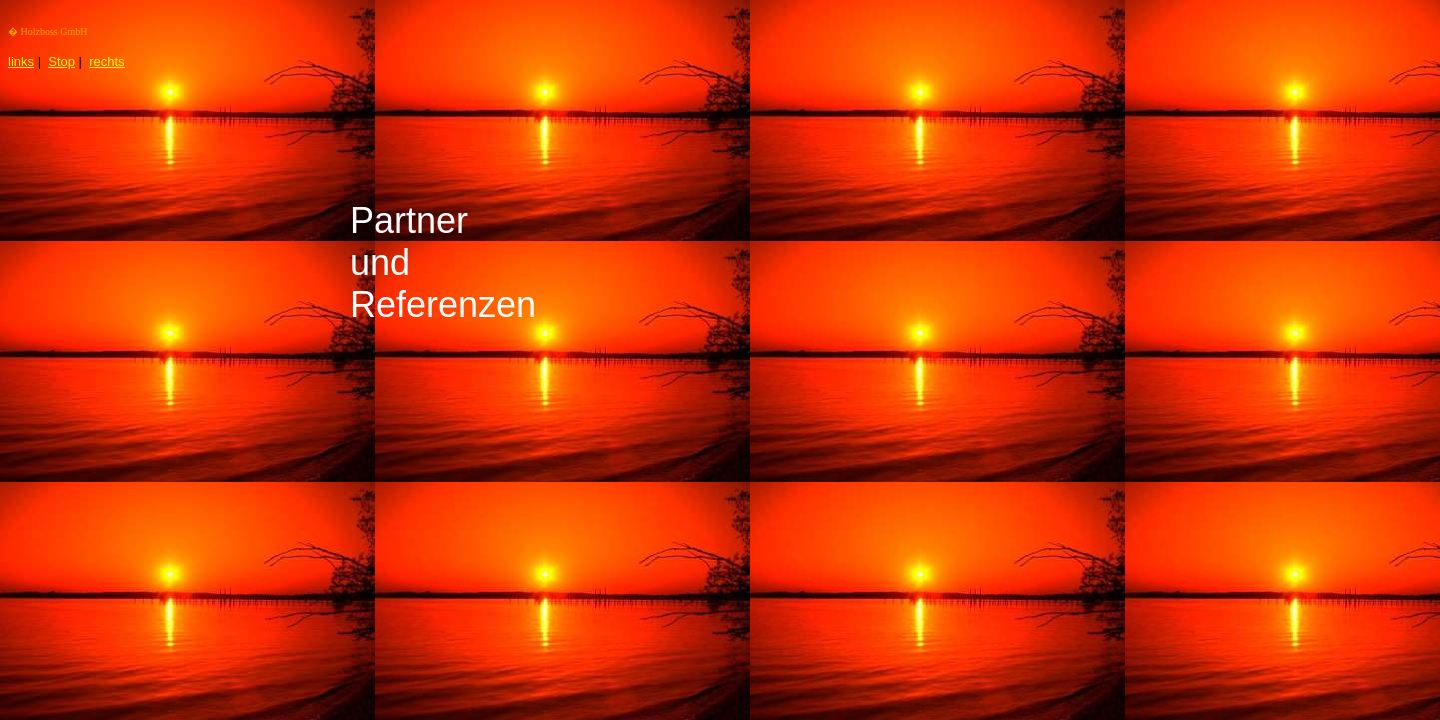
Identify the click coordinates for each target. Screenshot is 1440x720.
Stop (61, 61)
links (21, 61)
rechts (106, 61)
